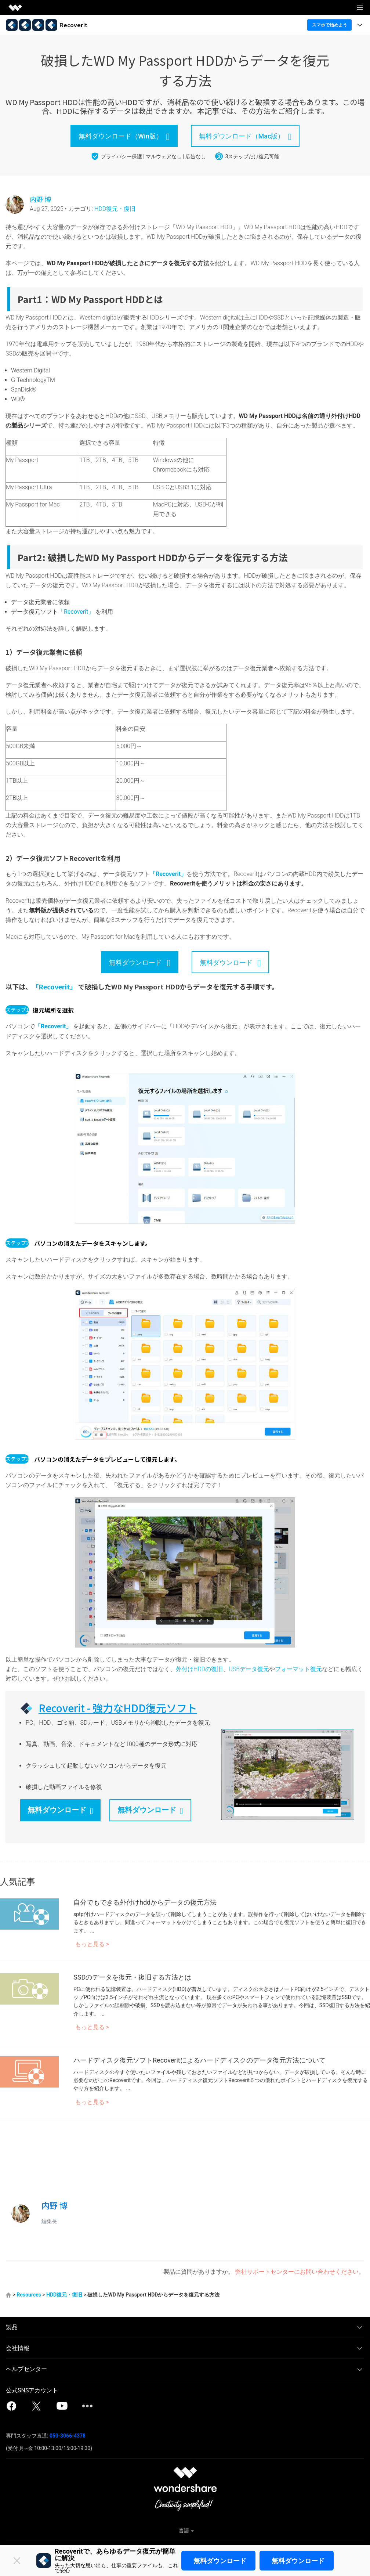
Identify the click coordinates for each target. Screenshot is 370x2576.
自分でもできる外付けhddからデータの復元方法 (145, 1902)
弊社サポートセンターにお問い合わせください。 (299, 2271)
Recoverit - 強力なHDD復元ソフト (118, 1707)
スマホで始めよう (329, 25)
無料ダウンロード (219, 2561)
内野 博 (40, 199)
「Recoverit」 (76, 611)
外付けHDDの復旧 (199, 1669)
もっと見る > (92, 1944)
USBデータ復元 (249, 1669)
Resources (29, 2295)
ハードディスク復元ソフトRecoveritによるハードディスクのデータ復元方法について (199, 2060)
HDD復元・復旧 (114, 208)
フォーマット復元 (298, 1669)
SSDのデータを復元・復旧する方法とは (132, 1977)
